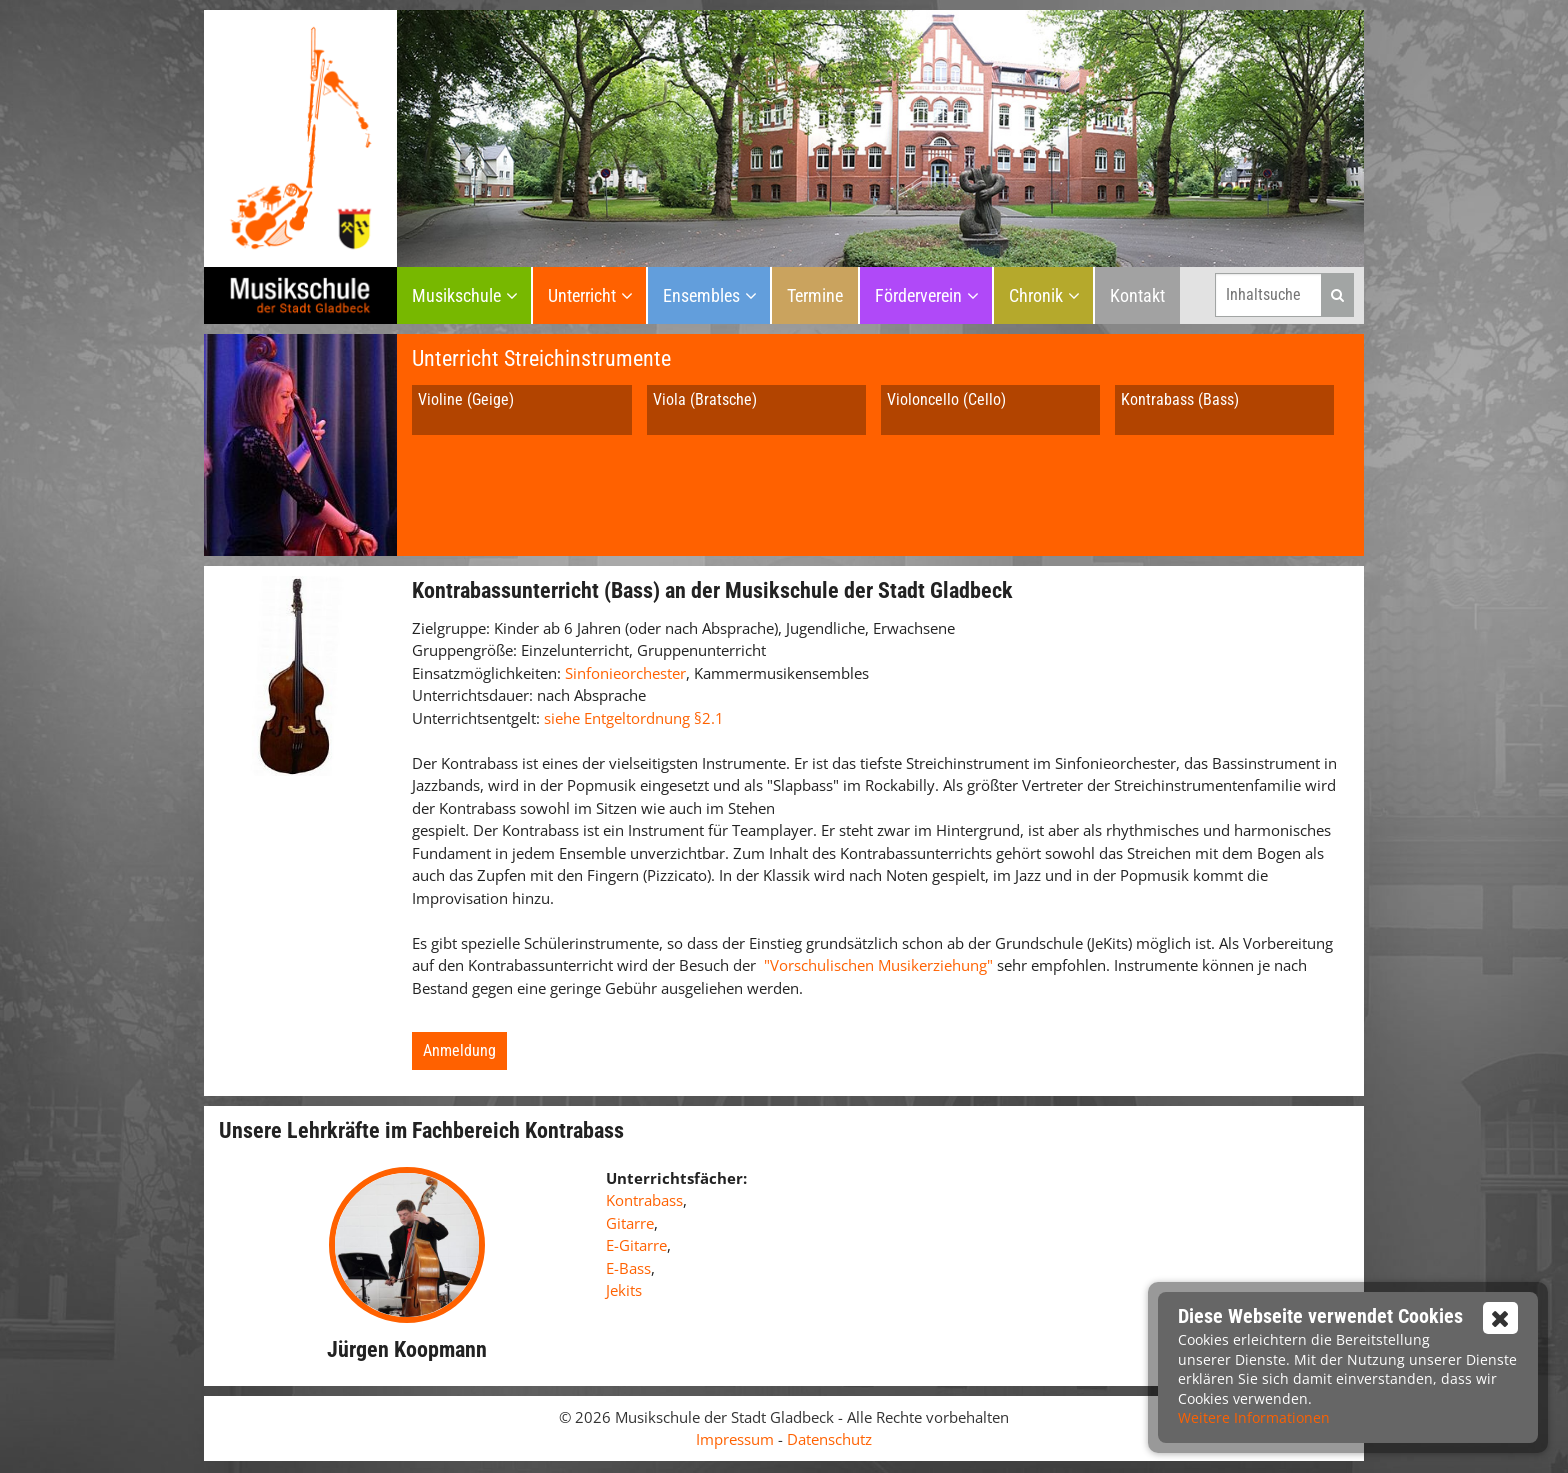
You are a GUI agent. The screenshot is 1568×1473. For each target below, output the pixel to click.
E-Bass (628, 1268)
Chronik (1036, 295)
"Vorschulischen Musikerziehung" (878, 965)
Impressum (735, 1439)
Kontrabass (644, 1200)
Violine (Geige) (466, 399)
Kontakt (1137, 295)
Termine (815, 295)
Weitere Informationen (1254, 1417)
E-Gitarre (636, 1245)
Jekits (624, 1290)
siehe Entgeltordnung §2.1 (634, 718)
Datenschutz (829, 1439)
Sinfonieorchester (625, 673)
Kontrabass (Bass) (1180, 399)
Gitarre (630, 1223)
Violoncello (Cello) (946, 399)
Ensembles (701, 295)
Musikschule (456, 295)
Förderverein (918, 295)
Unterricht (582, 295)
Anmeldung (459, 1050)
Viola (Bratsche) (705, 399)
